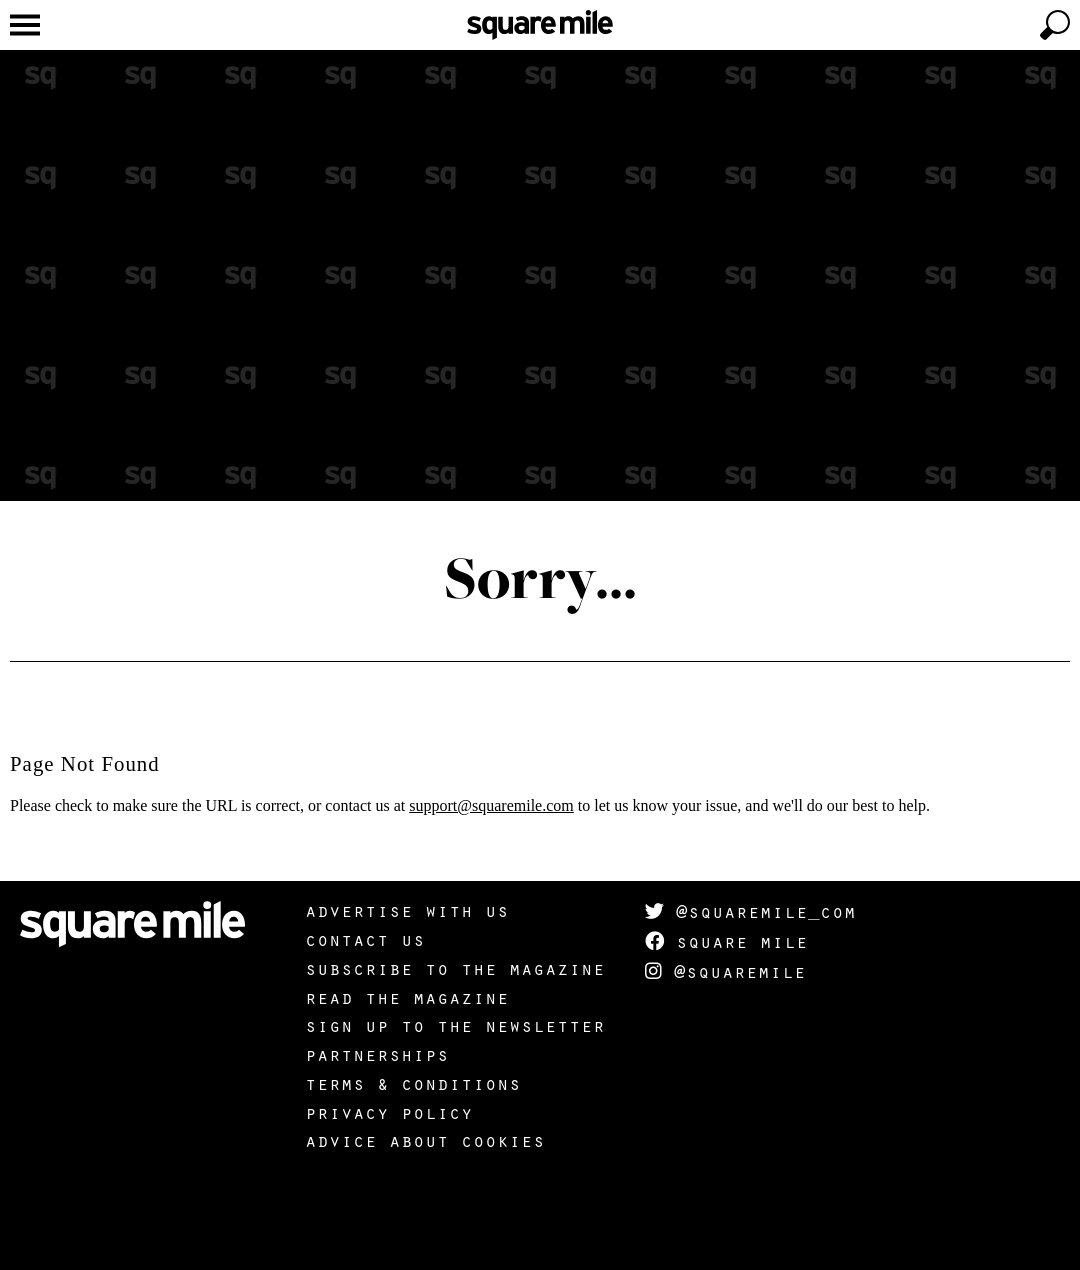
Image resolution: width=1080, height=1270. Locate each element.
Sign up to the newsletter (455, 1025)
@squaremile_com (750, 911)
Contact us (365, 939)
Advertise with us (407, 910)
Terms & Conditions (413, 1083)
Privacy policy (389, 1112)
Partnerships (377, 1054)
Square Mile (726, 941)
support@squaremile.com (491, 805)
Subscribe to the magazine (455, 968)
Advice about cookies (425, 1140)
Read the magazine (407, 997)
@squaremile (725, 971)
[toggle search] (1055, 25)
